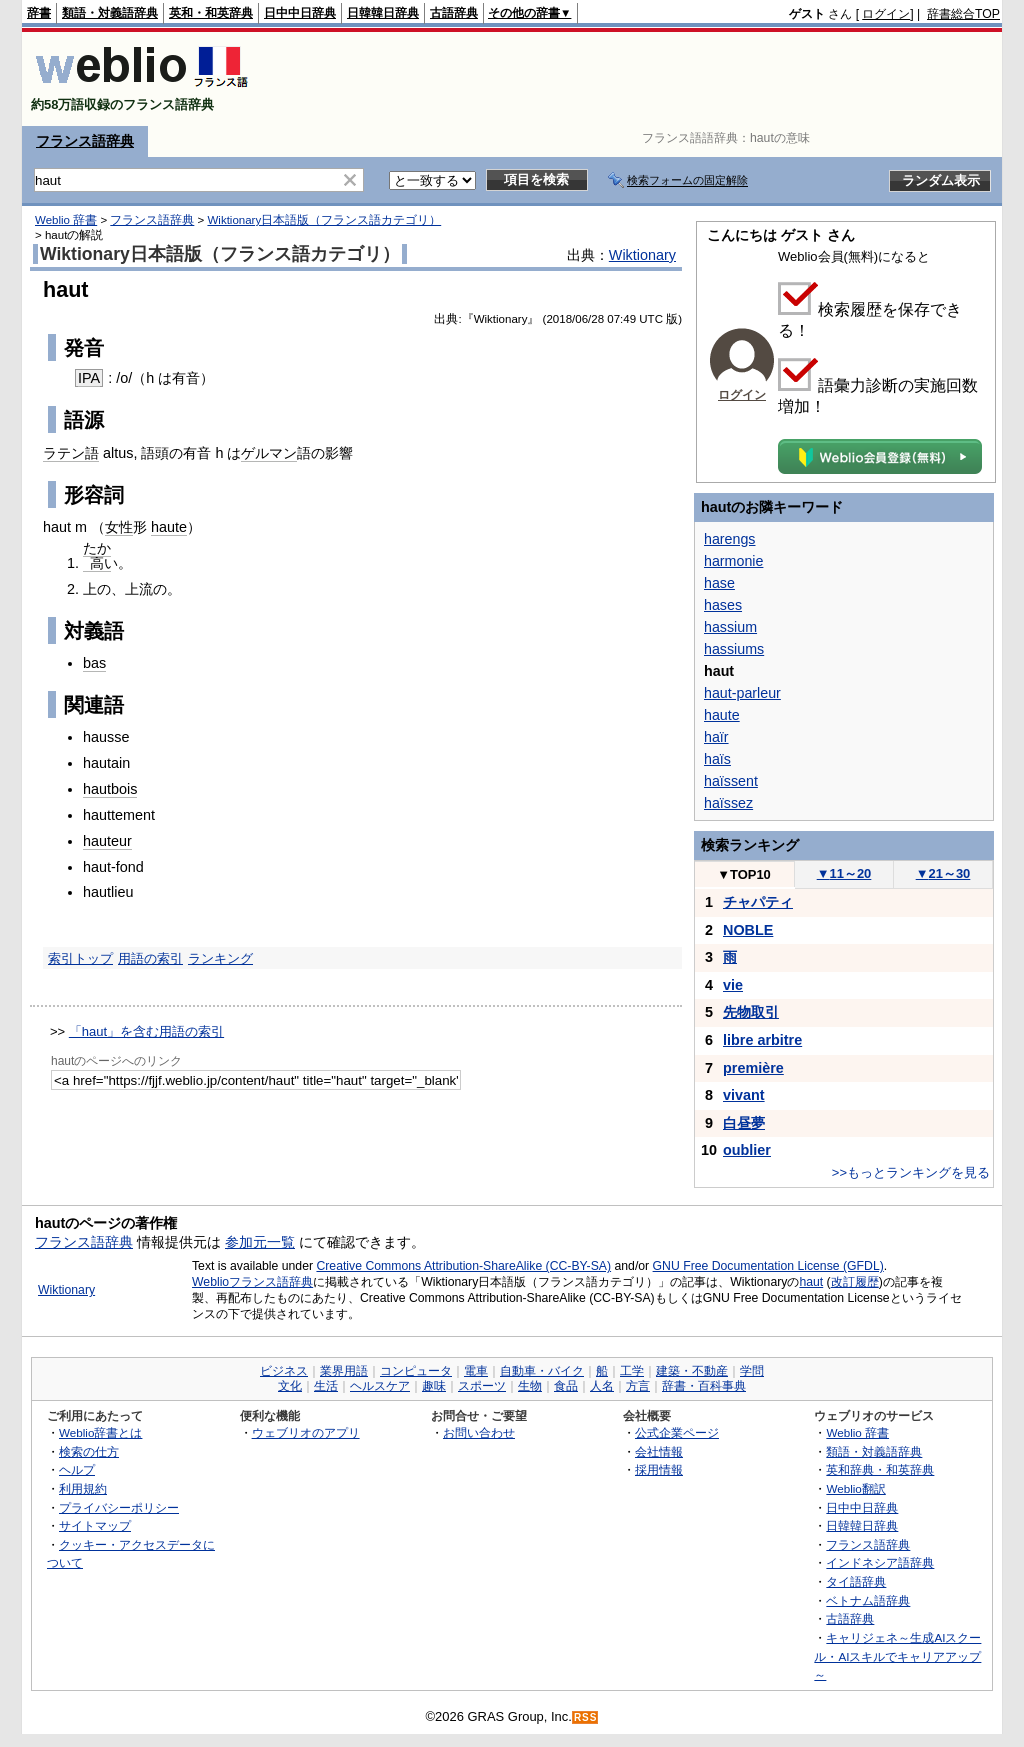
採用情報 (659, 1469)
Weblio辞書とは (100, 1432)
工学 (632, 1371)
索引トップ (80, 958)
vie (733, 985)
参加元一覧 (260, 1242)
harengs (730, 539)
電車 (476, 1371)
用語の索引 (150, 958)
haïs (717, 759)
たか (97, 548)
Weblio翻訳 (855, 1488)
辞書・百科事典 (704, 1386)
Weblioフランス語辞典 (252, 1282)
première (753, 1068)
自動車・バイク (542, 1371)
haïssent (731, 781)
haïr (716, 737)
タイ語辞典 (856, 1581)
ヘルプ (77, 1469)
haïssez (728, 803)
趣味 (434, 1386)
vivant (744, 1095)
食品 (566, 1386)
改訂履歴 (855, 1282)
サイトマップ (95, 1525)
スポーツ (482, 1386)
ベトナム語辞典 (868, 1600)
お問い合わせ (479, 1432)
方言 (638, 1386)
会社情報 (659, 1451)
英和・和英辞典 (211, 13)
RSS (586, 1717)
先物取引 (751, 1012)
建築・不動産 (692, 1371)
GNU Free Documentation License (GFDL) (768, 1266)
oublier (747, 1150)
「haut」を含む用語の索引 (146, 1031)
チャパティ (758, 902)
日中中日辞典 (300, 13)
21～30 (943, 873)
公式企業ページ (677, 1432)
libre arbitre (762, 1040)
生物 (530, 1386)
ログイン (886, 14)
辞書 (39, 13)
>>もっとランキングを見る (911, 1172)
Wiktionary (642, 255)
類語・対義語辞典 (110, 13)
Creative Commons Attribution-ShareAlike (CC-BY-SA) (463, 1266)
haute (169, 527)
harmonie (733, 561)
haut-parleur (742, 693)
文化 (290, 1386)
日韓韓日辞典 (383, 13)
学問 (752, 1371)
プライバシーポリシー (119, 1507)
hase (719, 583)
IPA (89, 378)
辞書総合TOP (963, 14)
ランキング (220, 958)
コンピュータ (416, 1371)
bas (94, 663)
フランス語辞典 (85, 141)
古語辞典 (454, 13)
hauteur (107, 841)
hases (723, 605)
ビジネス (284, 1371)
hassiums (734, 649)
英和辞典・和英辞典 (880, 1469)
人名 (602, 1386)
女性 (119, 527)
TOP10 (744, 874)
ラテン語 (71, 453)
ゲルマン (269, 453)
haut (811, 1282)
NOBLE (748, 930)
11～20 (844, 873)
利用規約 (83, 1488)
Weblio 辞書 (66, 220)
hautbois (110, 789)
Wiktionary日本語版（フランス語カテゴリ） (324, 220)
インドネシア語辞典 (880, 1562)
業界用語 (344, 1371)
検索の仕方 (89, 1451)
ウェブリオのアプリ (306, 1432)
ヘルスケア (380, 1386)
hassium (730, 627)
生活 (326, 1386)
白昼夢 (744, 1123)
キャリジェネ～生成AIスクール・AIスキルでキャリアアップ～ (897, 1656)
